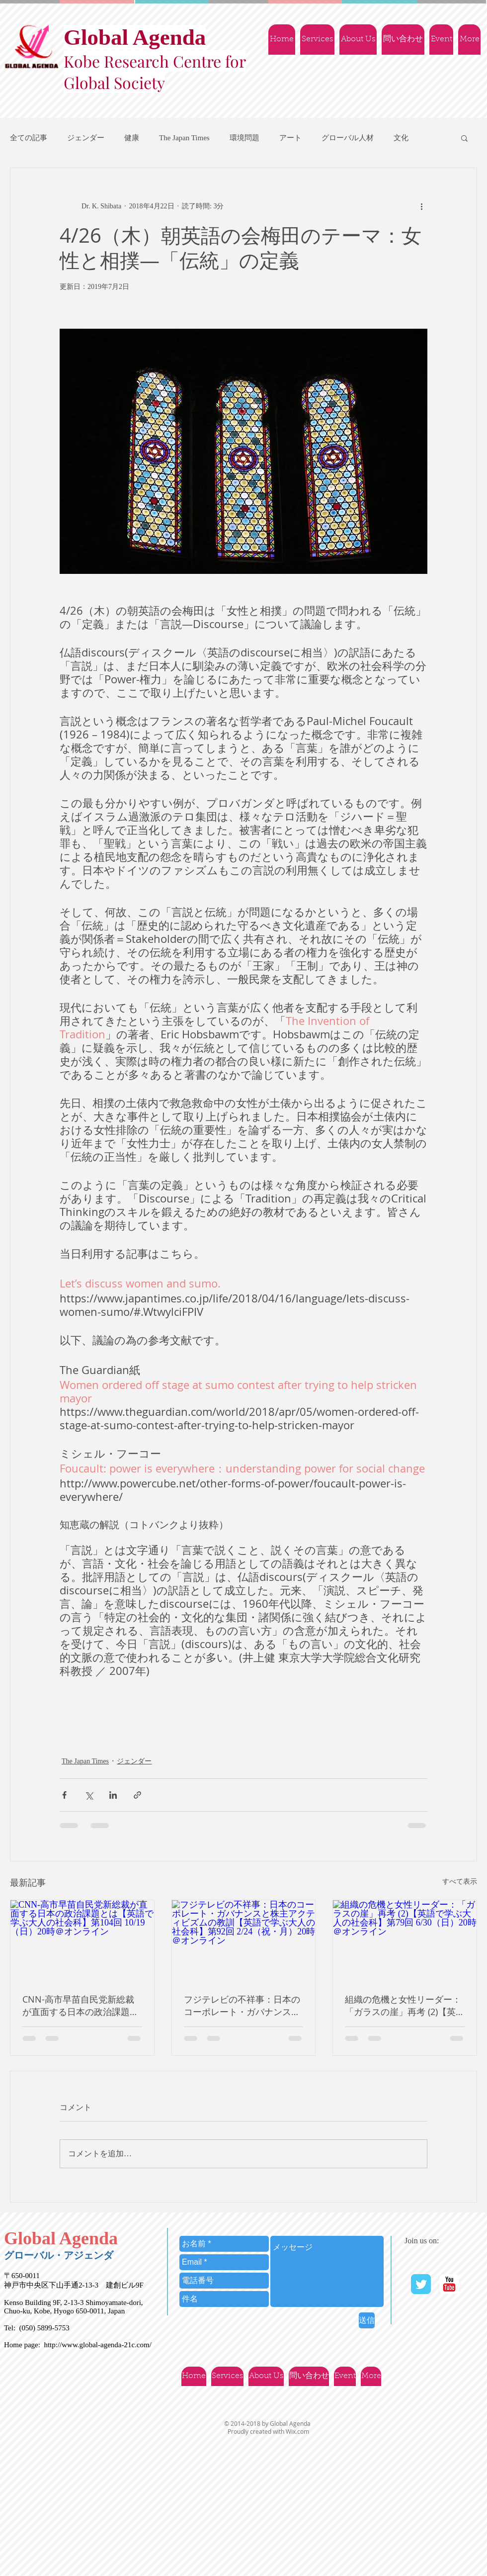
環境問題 (244, 138)
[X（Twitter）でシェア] (88, 1795)
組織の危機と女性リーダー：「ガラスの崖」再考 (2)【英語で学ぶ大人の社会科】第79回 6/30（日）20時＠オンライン (403, 2005)
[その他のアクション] (421, 206)
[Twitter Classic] (421, 2284)
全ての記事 (28, 138)
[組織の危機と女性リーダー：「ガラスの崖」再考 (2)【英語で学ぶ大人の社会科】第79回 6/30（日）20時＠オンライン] (405, 1940)
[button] (464, 138)
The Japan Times (184, 138)
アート (290, 138)
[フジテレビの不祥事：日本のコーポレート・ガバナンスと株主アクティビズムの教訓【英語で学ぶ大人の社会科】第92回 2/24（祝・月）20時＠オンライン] (244, 1940)
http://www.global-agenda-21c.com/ (97, 2345)
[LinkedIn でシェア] (113, 1795)
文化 (401, 138)
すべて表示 (459, 1881)
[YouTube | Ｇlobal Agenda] (449, 2284)
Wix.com (297, 2431)
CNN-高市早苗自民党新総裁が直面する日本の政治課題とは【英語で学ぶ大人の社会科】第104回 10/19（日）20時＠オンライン (80, 2005)
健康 (131, 138)
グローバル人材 (348, 138)
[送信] (367, 2320)
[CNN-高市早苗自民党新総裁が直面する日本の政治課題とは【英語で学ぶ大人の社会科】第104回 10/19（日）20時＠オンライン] (82, 1940)
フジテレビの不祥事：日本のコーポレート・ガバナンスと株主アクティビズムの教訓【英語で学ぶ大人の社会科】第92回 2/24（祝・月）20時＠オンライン (242, 2005)
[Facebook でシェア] (64, 1795)
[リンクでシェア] (137, 1795)
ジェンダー (85, 138)
